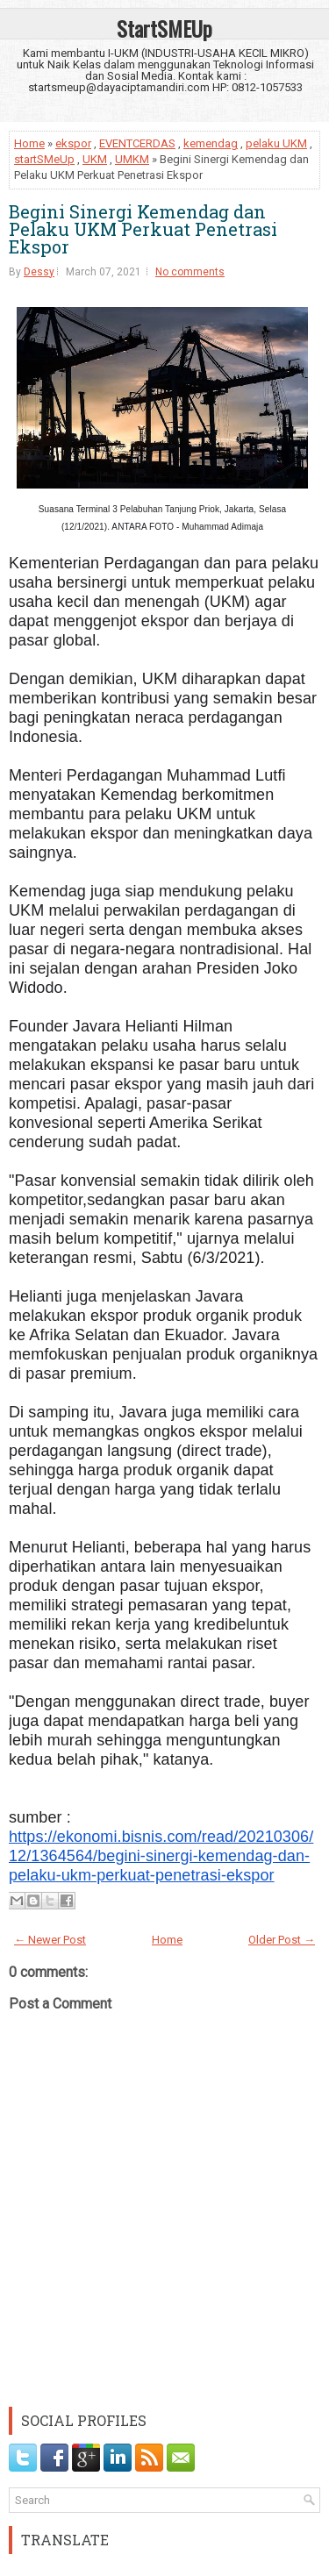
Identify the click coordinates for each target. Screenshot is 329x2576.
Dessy (39, 272)
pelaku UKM (276, 143)
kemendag (210, 143)
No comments (190, 272)
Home (29, 143)
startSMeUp (44, 159)
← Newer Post (50, 1939)
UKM (94, 159)
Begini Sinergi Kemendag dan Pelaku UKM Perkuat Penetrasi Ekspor (143, 229)
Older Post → (281, 1939)
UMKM (132, 159)
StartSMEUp (164, 28)
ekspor (73, 143)
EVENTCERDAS (137, 143)
